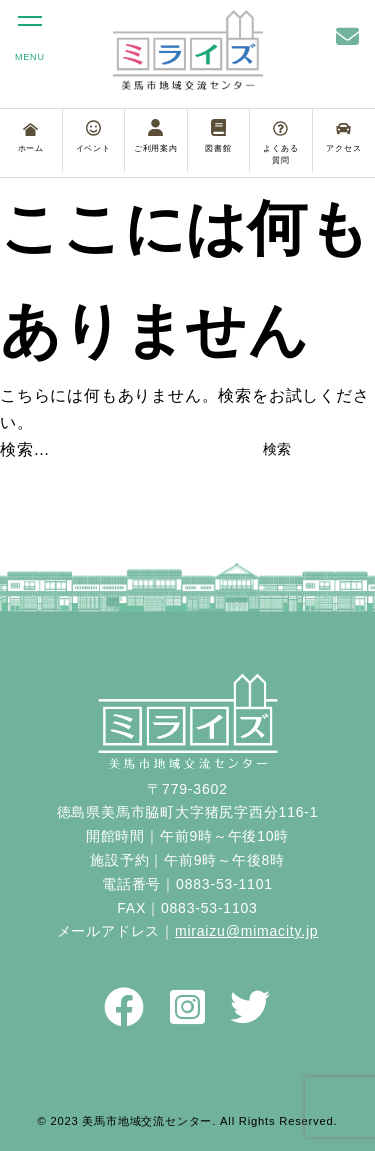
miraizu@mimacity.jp (247, 931)
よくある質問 (280, 143)
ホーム (31, 138)
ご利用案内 (156, 136)
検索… (25, 449)
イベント (93, 136)
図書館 (218, 136)
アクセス (343, 137)
